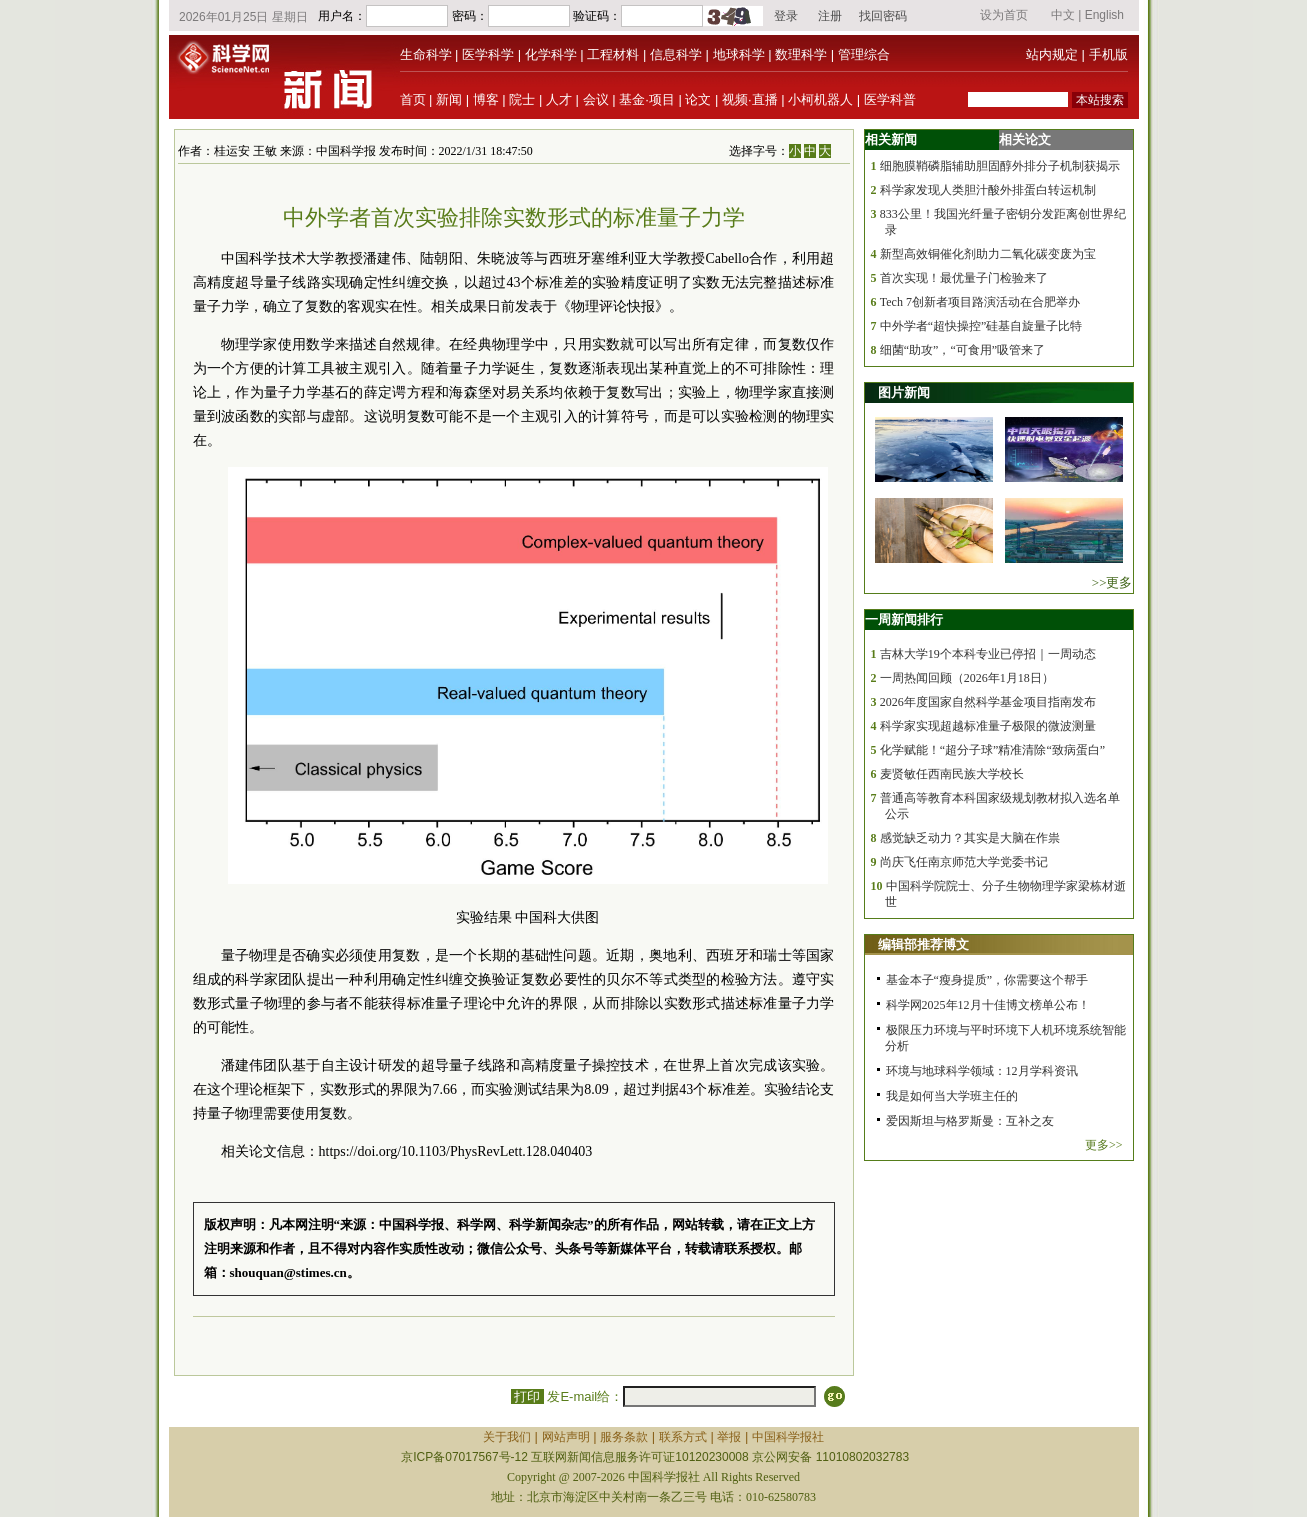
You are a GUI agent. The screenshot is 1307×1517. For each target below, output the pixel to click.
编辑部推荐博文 (923, 944)
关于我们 (507, 1437)
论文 (698, 99)
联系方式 (683, 1437)
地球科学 (739, 54)
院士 (522, 99)
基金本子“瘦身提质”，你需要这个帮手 (987, 980)
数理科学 (801, 54)
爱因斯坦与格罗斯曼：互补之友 (970, 1121)
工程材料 (613, 54)
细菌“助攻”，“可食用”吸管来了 (962, 350)
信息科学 (676, 54)
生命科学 (426, 54)
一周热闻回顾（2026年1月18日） (967, 678)
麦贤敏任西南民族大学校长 (952, 774)
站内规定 (1052, 54)
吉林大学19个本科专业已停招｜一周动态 (988, 654)
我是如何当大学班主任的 (952, 1096)
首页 (413, 99)
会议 (596, 99)
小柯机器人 (820, 99)
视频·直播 (750, 99)
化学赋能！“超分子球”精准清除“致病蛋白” (992, 750)
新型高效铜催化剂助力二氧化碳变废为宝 (988, 254)
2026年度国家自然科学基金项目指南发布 (988, 702)
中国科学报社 (788, 1437)
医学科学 (488, 54)
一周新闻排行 (904, 619)
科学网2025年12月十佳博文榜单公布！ (988, 1005)
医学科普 (890, 99)
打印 (527, 1396)
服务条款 (624, 1437)
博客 (486, 99)
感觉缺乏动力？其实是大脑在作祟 (970, 838)
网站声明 (566, 1437)
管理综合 (864, 54)
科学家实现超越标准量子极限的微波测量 (988, 726)
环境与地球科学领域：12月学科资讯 (982, 1071)
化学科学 (551, 54)
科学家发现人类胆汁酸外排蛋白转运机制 (988, 190)
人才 (559, 99)
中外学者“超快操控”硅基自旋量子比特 (981, 326)
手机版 (1108, 54)
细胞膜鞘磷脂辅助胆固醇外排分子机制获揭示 (1000, 166)
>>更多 (1112, 582)
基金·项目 (647, 99)
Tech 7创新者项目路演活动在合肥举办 (980, 302)
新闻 (449, 99)
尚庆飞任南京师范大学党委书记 (964, 862)
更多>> (1104, 1145)
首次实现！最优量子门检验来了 (964, 278)
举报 (729, 1437)
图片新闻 (904, 392)
